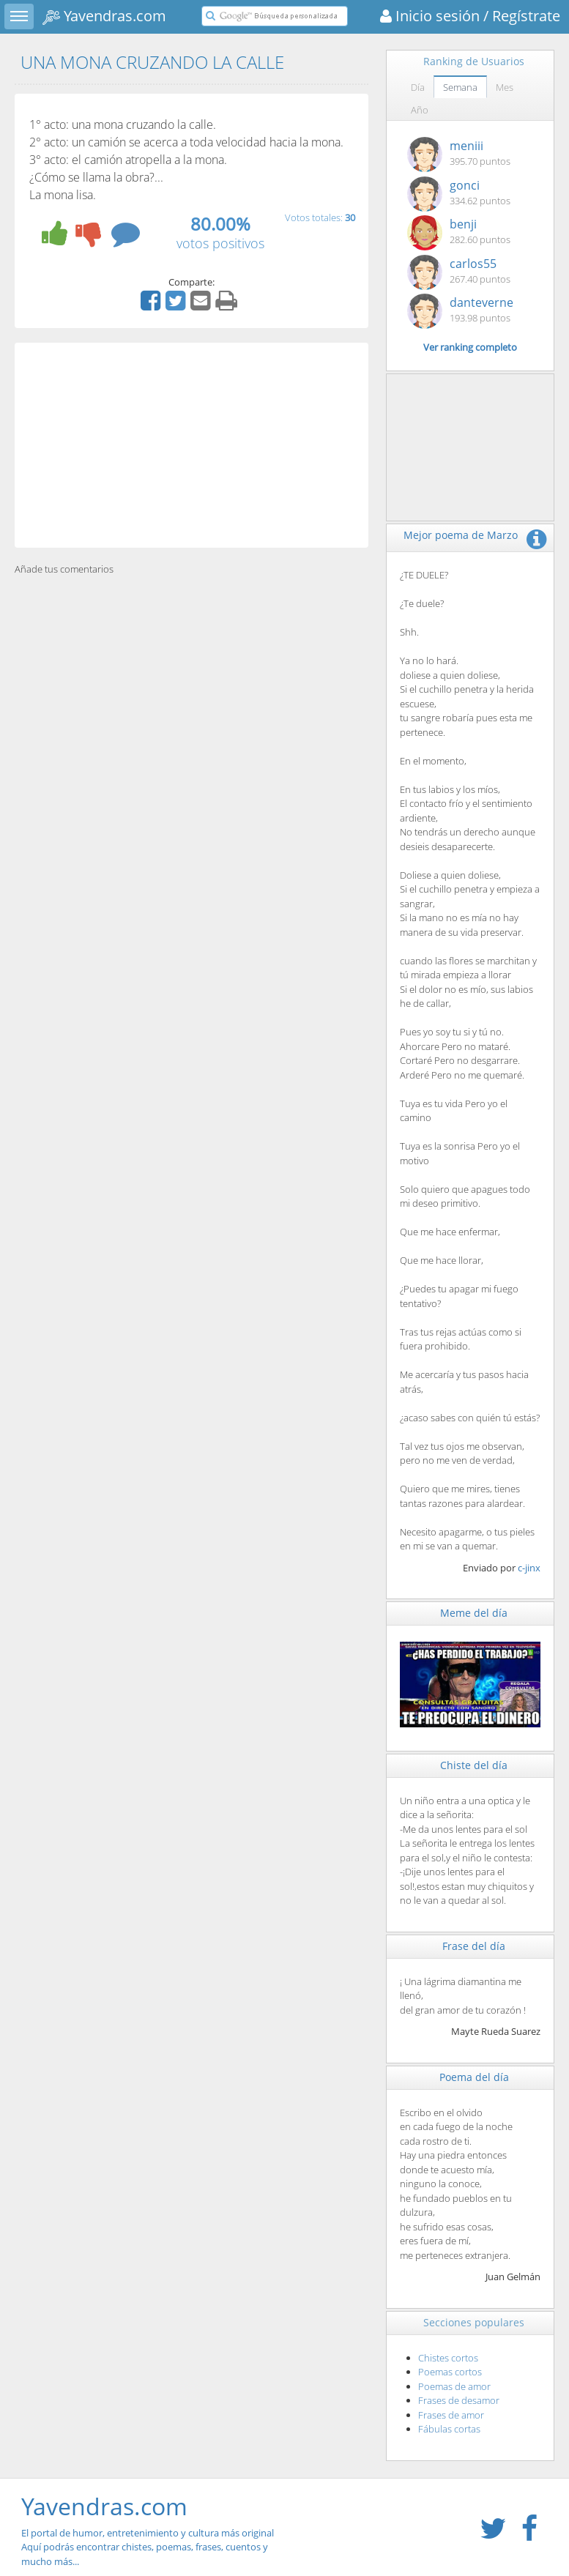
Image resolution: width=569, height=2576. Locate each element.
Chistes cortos (448, 2357)
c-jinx (529, 1567)
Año (419, 109)
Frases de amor (451, 2414)
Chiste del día (473, 1765)
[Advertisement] (191, 445)
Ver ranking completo (470, 347)
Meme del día (473, 1613)
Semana (460, 87)
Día (418, 87)
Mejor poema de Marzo (460, 535)
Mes (504, 87)
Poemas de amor (454, 2386)
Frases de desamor (458, 2400)
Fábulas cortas (449, 2428)
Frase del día (473, 1946)
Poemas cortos (450, 2371)
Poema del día (474, 2077)
